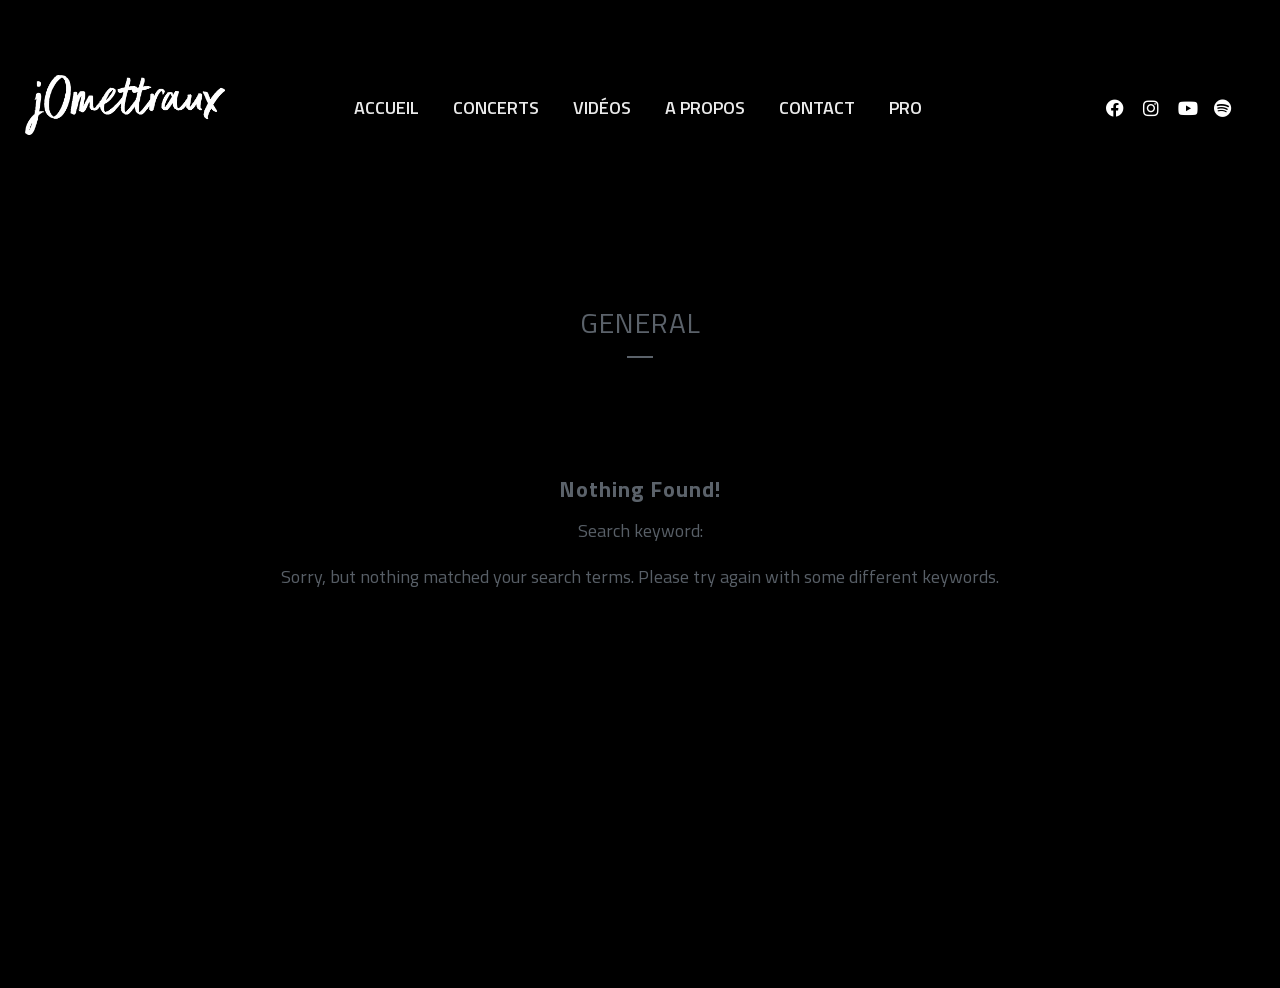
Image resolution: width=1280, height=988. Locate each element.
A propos (705, 107)
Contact (817, 107)
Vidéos (602, 107)
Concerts (496, 107)
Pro (905, 107)
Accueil (386, 107)
